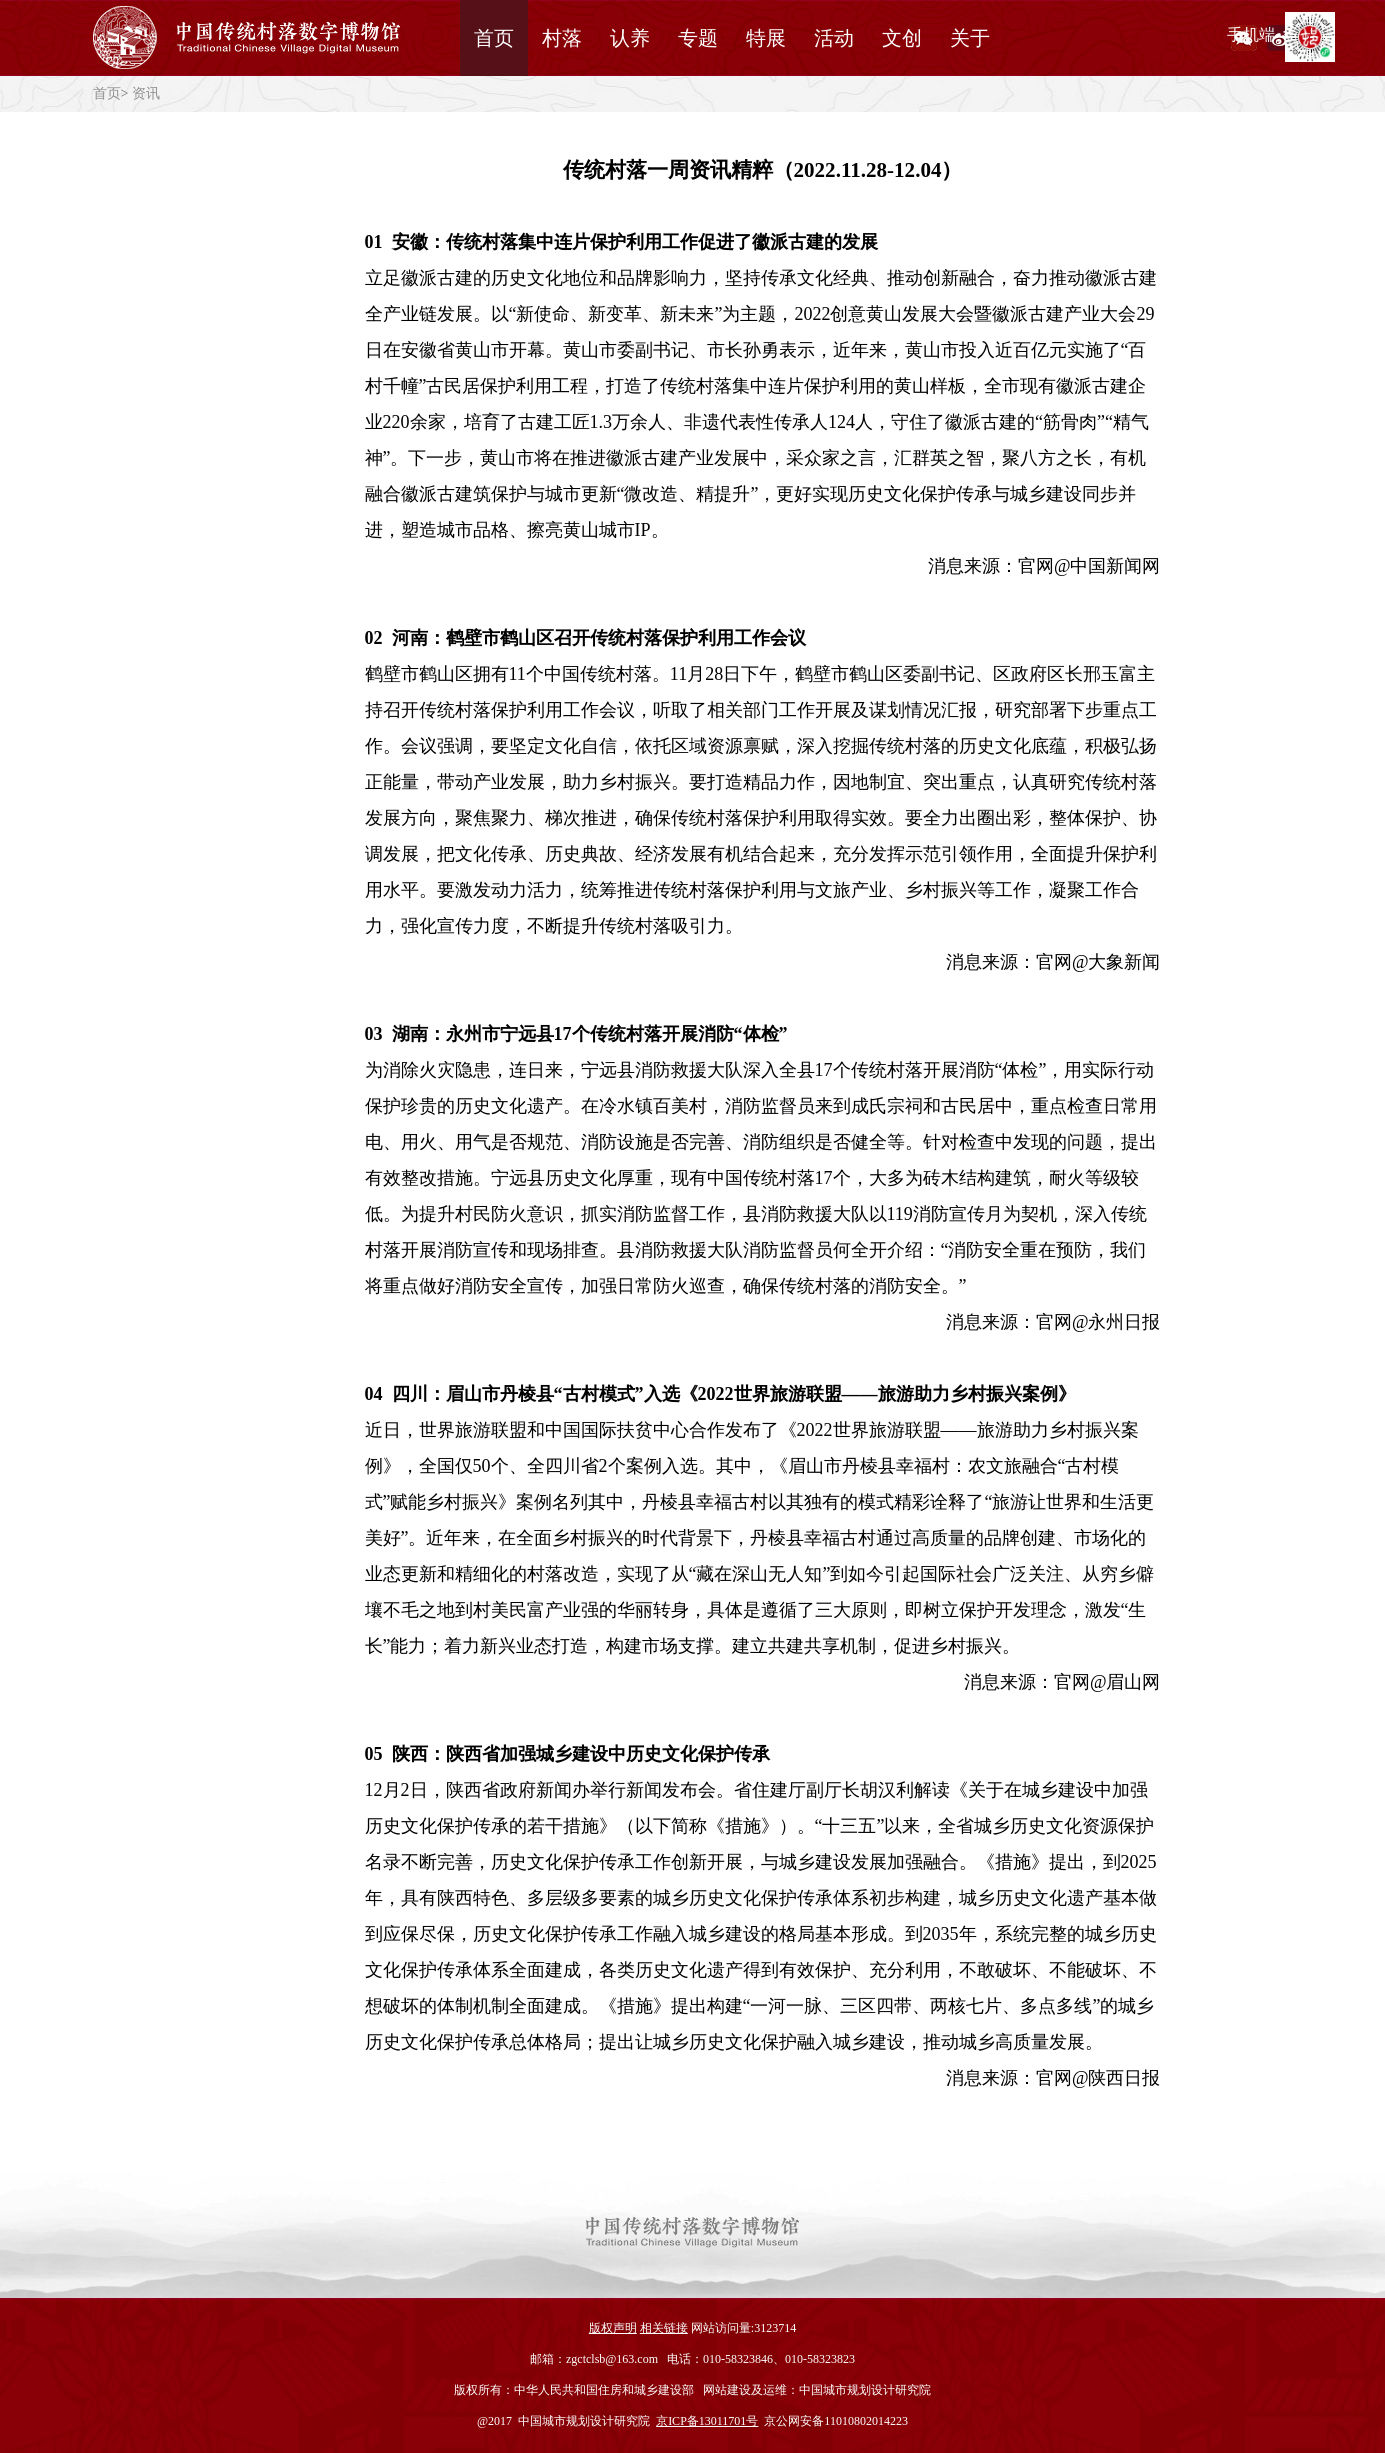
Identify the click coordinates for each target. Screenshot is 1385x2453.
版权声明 (613, 2328)
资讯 (146, 93)
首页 (494, 38)
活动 (834, 38)
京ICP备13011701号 (707, 2421)
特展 (766, 38)
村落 (562, 38)
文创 (902, 38)
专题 (698, 38)
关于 (970, 38)
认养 (630, 38)
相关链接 (664, 2328)
